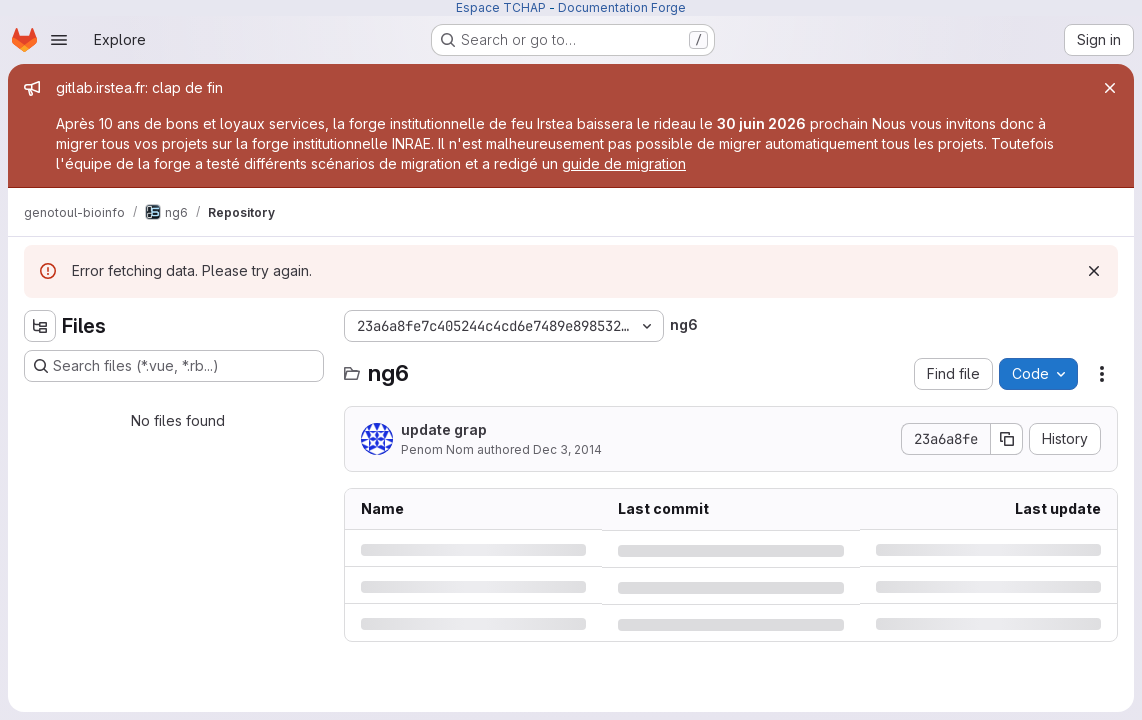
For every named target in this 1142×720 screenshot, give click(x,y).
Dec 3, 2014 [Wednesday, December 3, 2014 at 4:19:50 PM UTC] (567, 449)
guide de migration (624, 163)
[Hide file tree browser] (40, 326)
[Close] (1110, 88)
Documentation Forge (622, 7)
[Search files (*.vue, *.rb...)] (174, 366)
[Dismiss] (1094, 271)
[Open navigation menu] (59, 40)
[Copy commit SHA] (1007, 439)
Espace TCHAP (501, 7)
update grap (444, 429)
